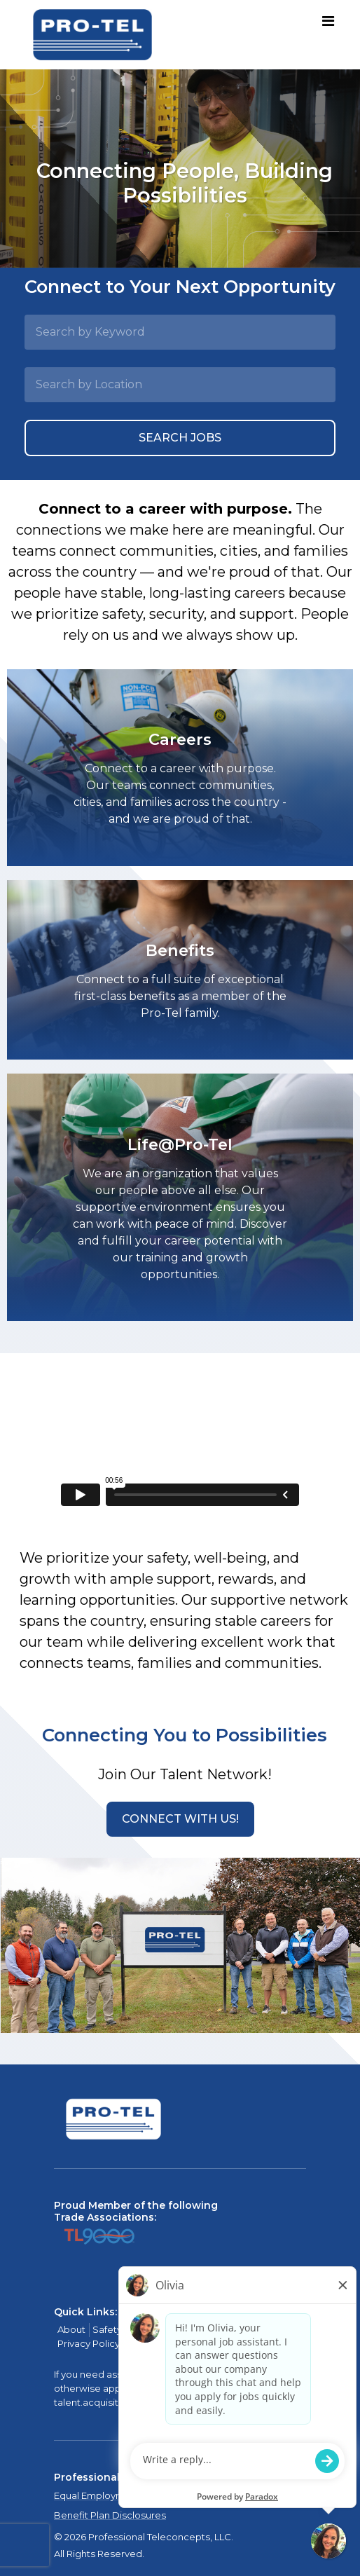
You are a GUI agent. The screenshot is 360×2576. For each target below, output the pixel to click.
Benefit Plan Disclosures (110, 2515)
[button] (180, 1819)
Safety (107, 2329)
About (71, 2329)
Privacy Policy (88, 2343)
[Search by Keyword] (180, 332)
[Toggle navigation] (328, 21)
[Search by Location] (180, 384)
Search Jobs (180, 437)
